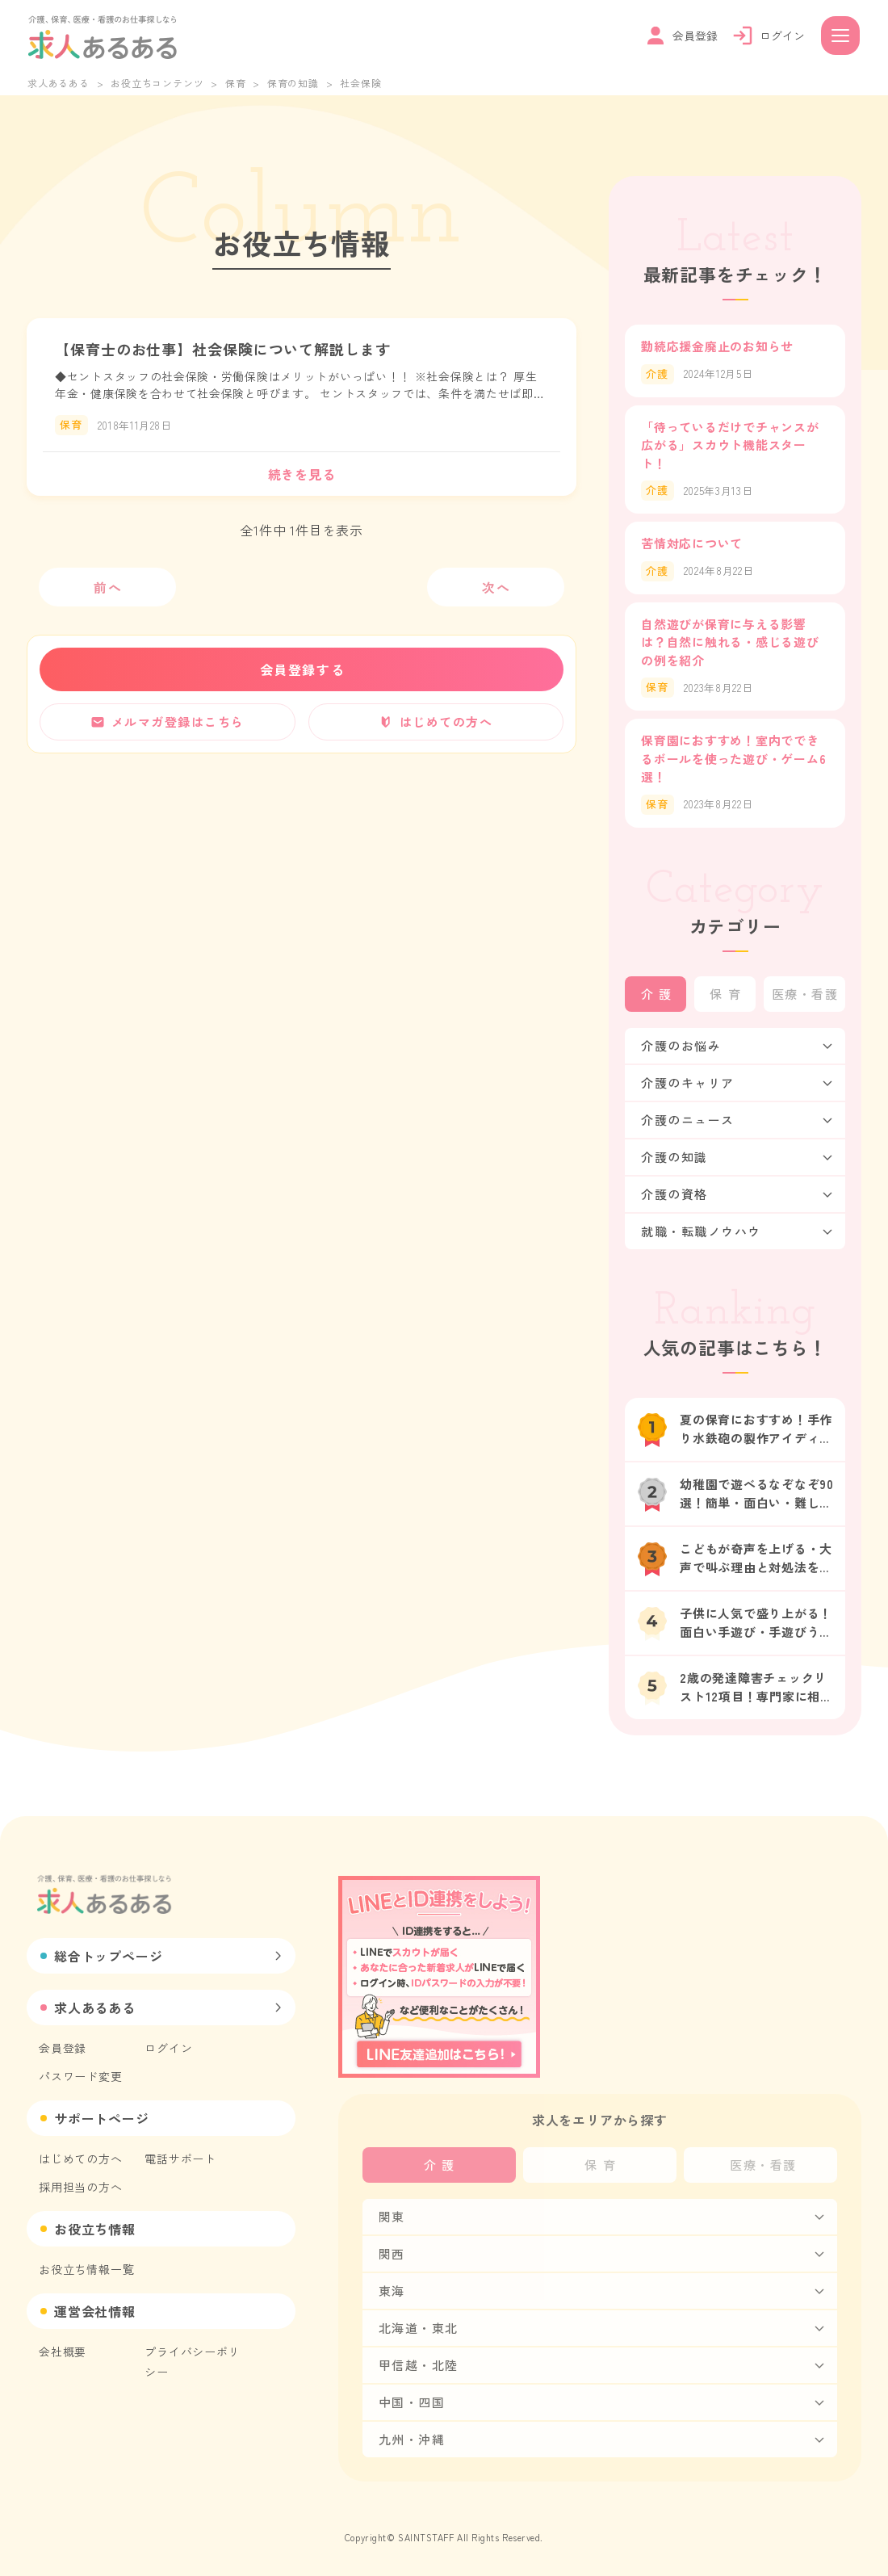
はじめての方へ (81, 2158)
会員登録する (303, 669)
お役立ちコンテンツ (157, 83)
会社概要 (62, 2351)
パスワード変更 (81, 2076)
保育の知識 (293, 83)
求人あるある (58, 83)
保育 (235, 83)
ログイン (168, 2048)
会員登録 (62, 2048)
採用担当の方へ (81, 2187)
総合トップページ (108, 1956)
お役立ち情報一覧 (86, 2269)
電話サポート (180, 2158)
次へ (496, 587)
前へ (108, 587)
